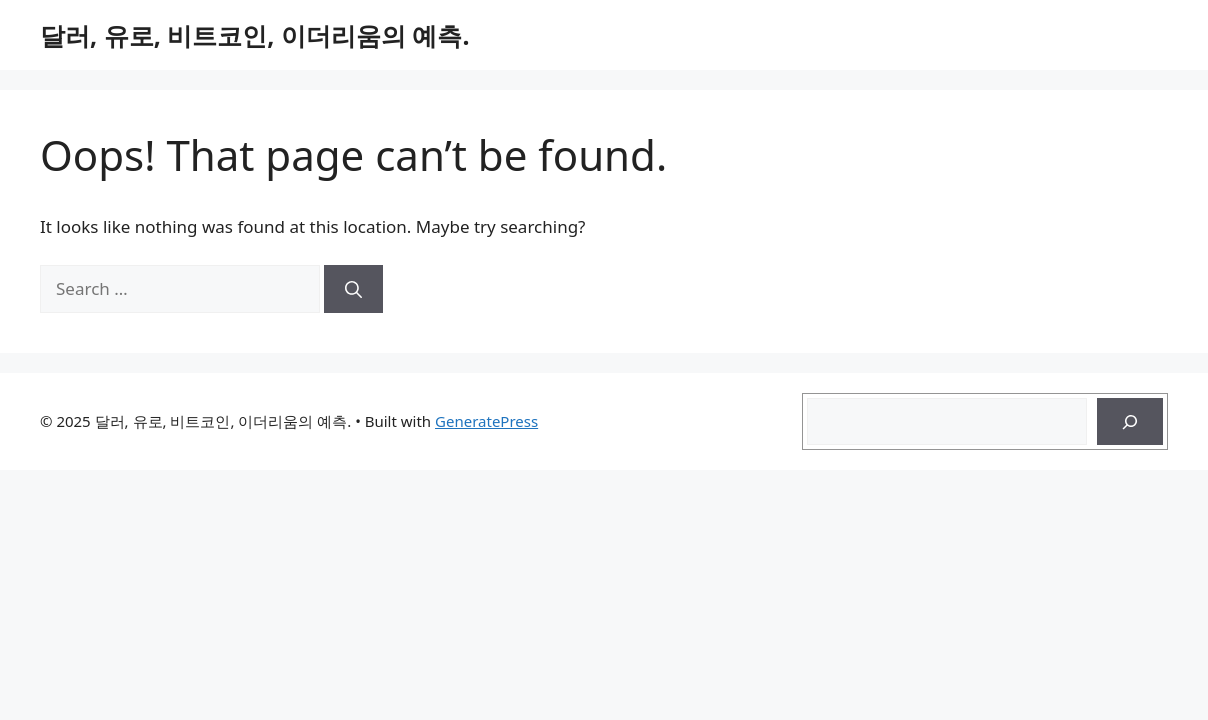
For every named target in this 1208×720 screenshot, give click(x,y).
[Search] (353, 289)
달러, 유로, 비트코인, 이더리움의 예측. (254, 35)
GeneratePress (486, 421)
